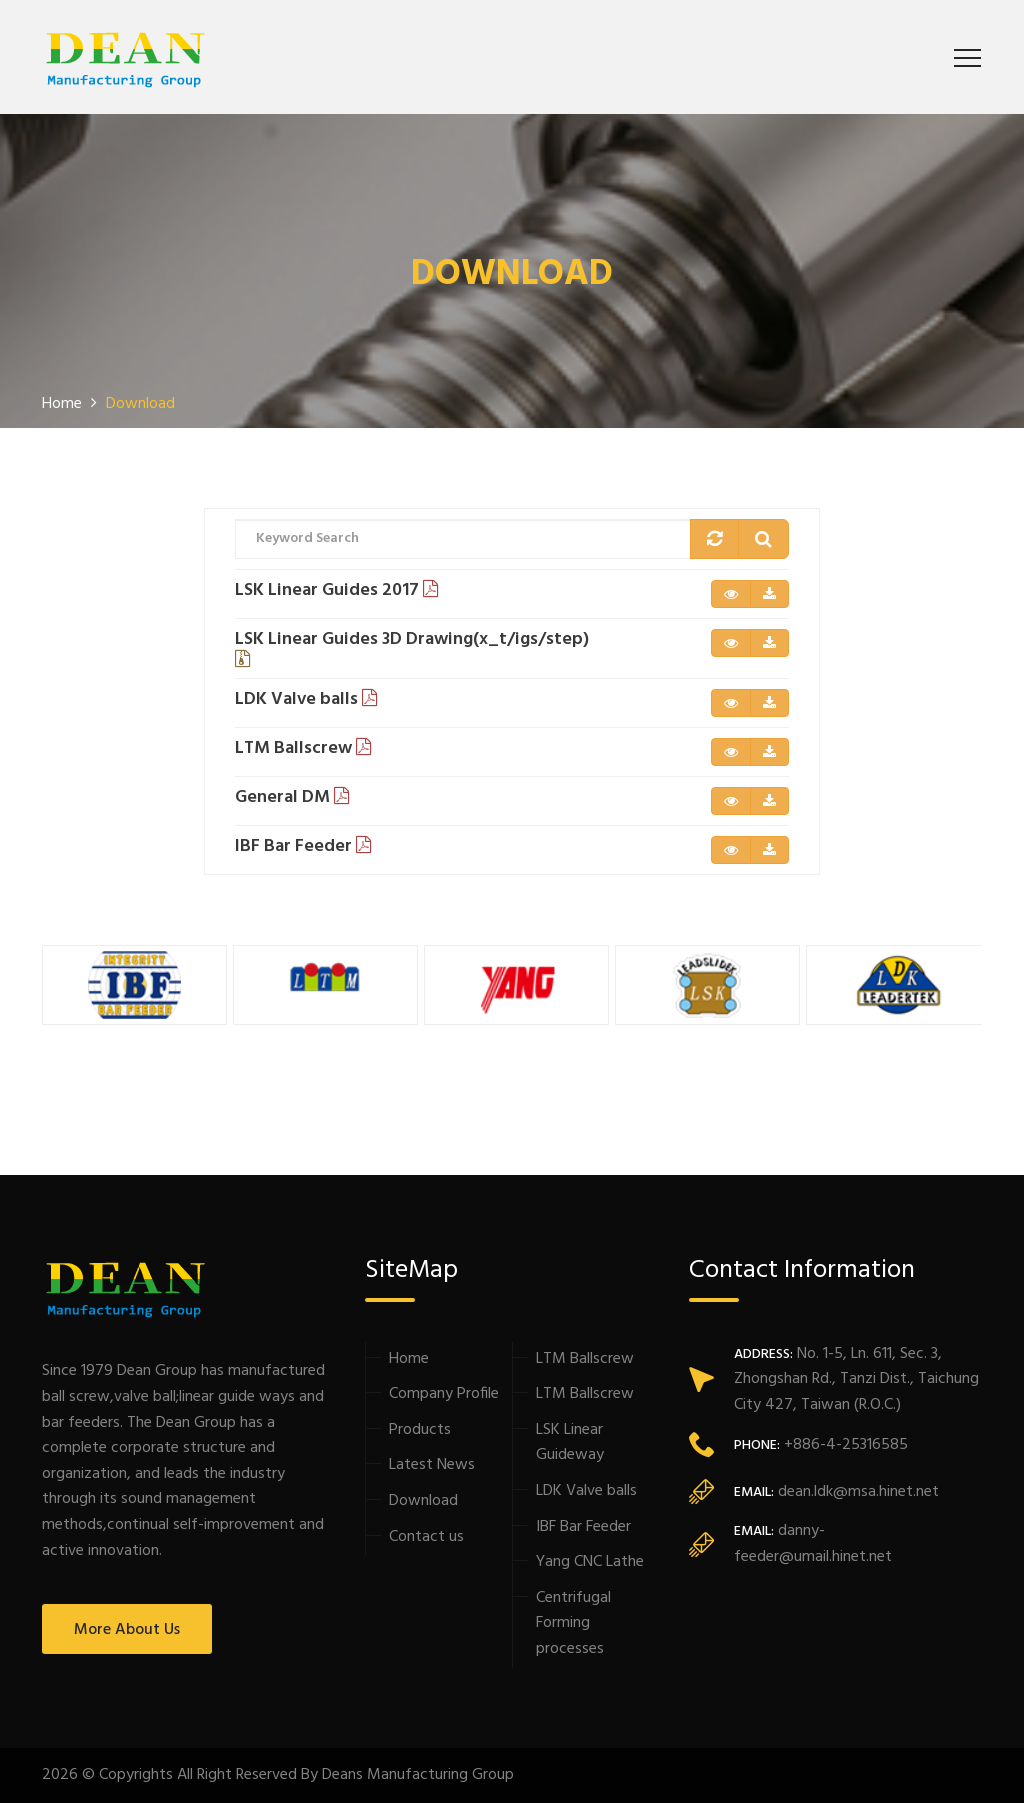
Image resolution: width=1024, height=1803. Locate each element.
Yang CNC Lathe (590, 1562)
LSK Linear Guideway (570, 1443)
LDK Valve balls (586, 1491)
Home (409, 1359)
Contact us (426, 1537)
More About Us (127, 1630)
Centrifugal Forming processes (573, 1623)
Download (423, 1501)
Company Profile (444, 1394)
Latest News (432, 1465)
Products (420, 1430)
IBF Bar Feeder (583, 1527)
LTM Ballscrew (585, 1359)
